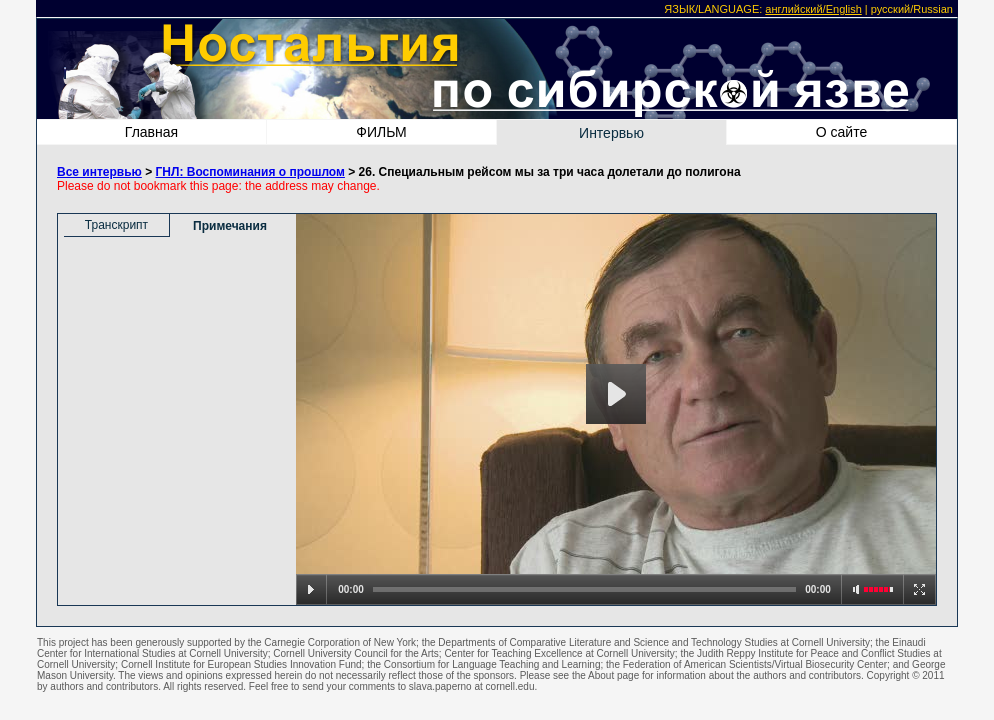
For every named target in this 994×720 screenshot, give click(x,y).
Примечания (230, 226)
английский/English (813, 9)
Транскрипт (116, 225)
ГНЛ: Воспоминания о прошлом (250, 172)
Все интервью (99, 172)
